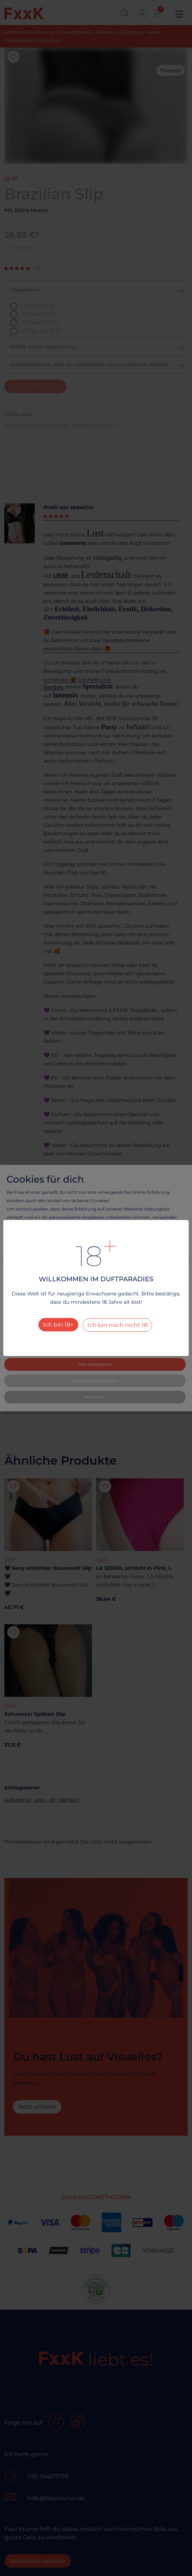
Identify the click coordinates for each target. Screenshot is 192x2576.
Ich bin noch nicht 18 (117, 1325)
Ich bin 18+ (58, 1324)
